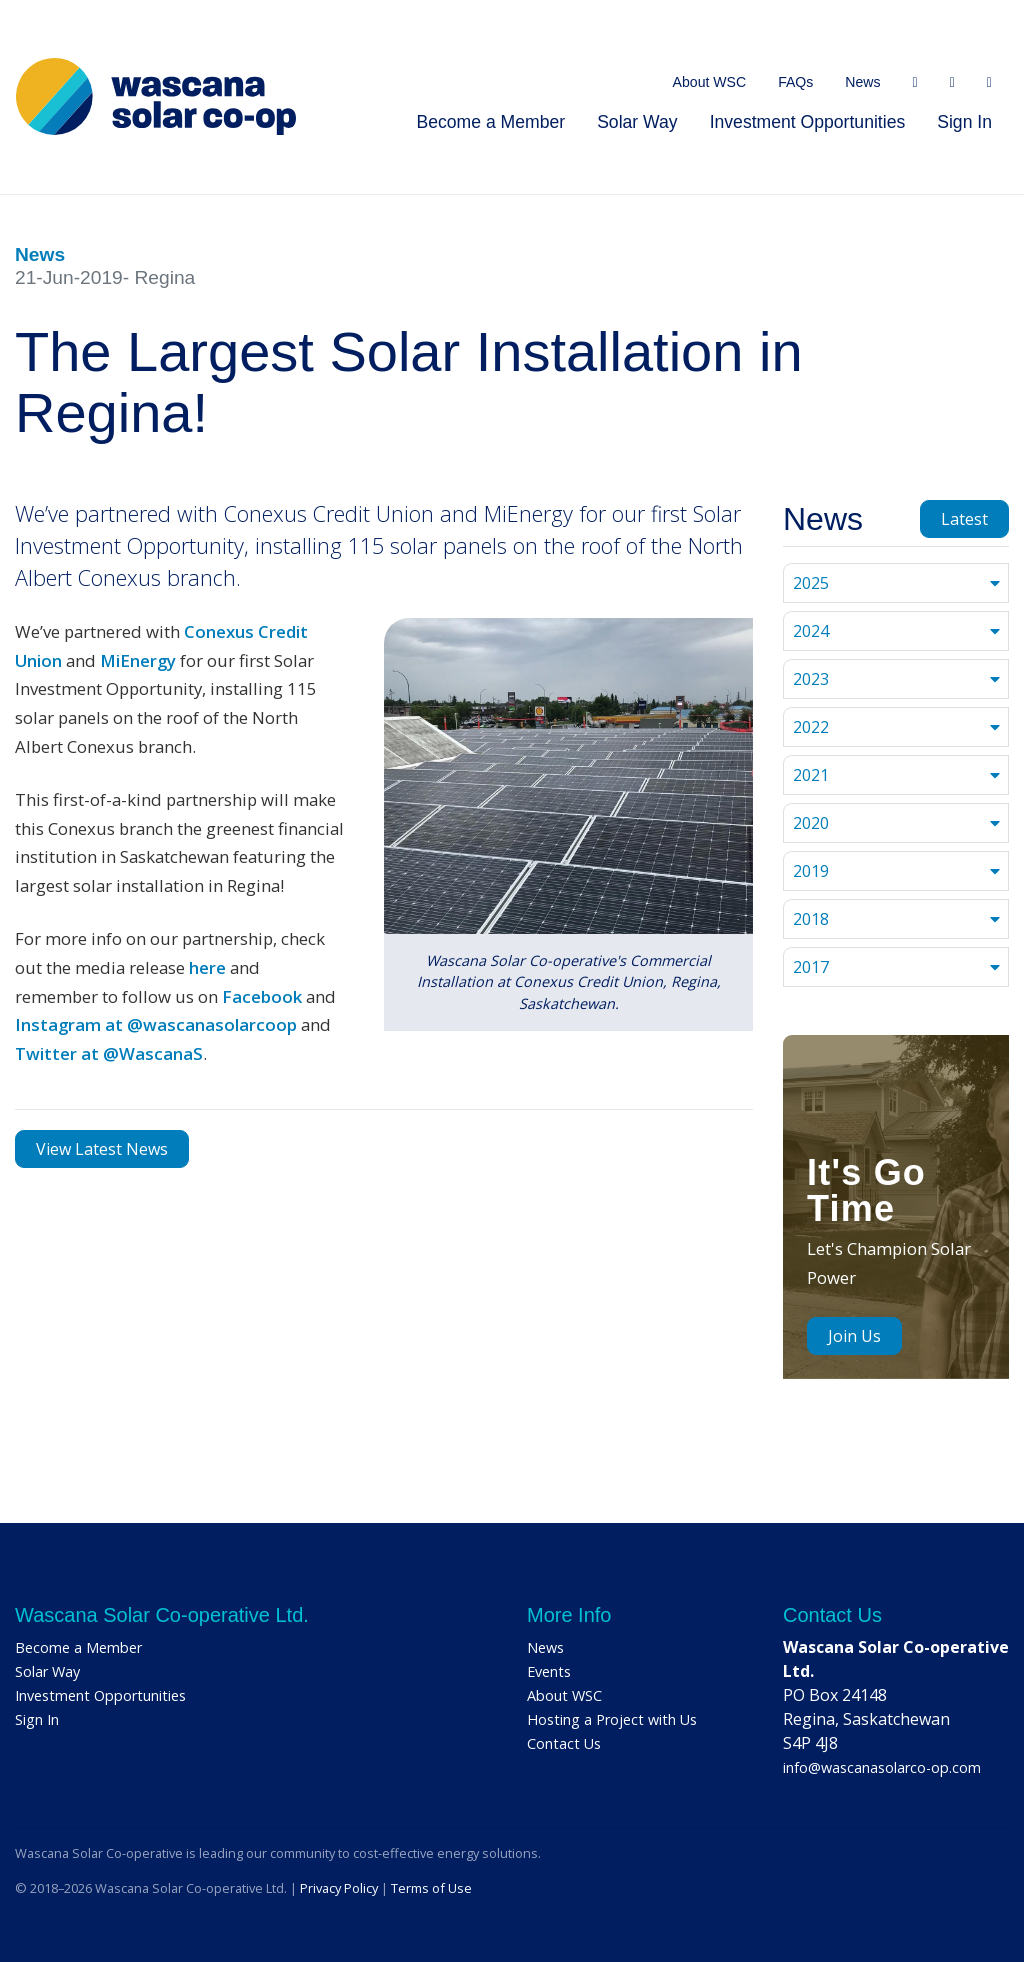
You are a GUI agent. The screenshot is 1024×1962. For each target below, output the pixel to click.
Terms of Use (431, 1888)
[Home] (156, 96)
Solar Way (637, 122)
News (862, 82)
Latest (964, 519)
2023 (811, 679)
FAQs (795, 82)
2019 (811, 871)
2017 (811, 967)
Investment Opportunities (808, 122)
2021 (811, 775)
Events (549, 1671)
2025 (811, 583)
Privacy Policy (339, 1888)
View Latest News (102, 1149)
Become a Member (490, 122)
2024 (811, 631)
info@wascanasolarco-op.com (882, 1767)
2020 (811, 823)
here (207, 967)
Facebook (262, 996)
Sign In (964, 122)
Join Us (854, 1336)
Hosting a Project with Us (612, 1719)
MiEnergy (138, 660)
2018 (811, 919)
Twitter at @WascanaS (109, 1053)
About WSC (710, 82)
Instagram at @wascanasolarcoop (156, 1024)
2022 (811, 727)
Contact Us (564, 1743)
